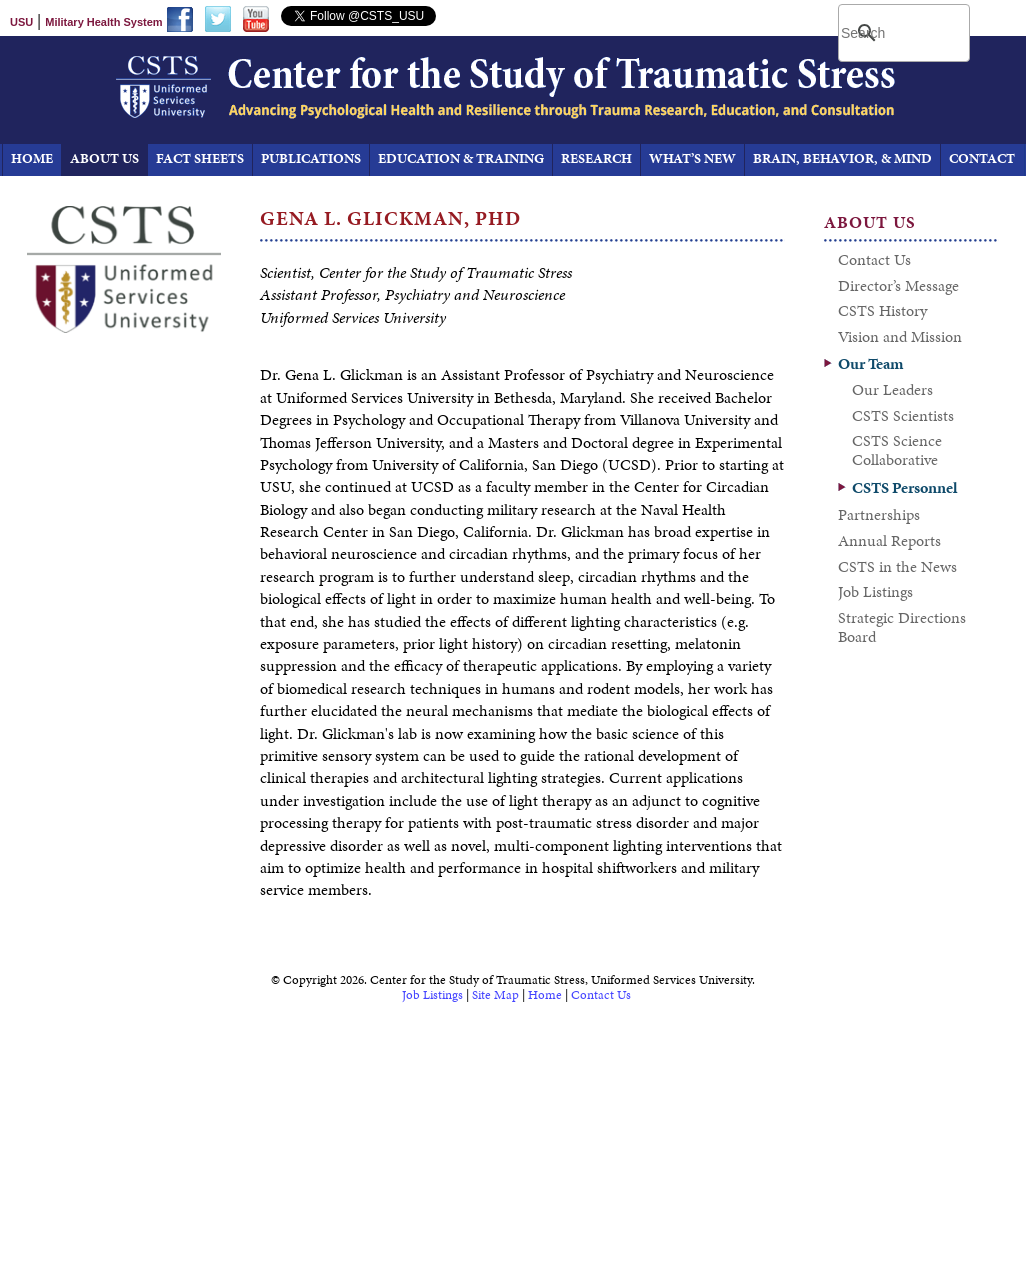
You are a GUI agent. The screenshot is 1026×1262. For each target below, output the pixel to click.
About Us (104, 158)
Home (545, 995)
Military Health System (103, 22)
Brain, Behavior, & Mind (842, 158)
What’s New (692, 158)
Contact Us (601, 995)
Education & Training (461, 158)
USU (21, 22)
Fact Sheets (200, 158)
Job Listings (432, 995)
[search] (906, 33)
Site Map (495, 995)
